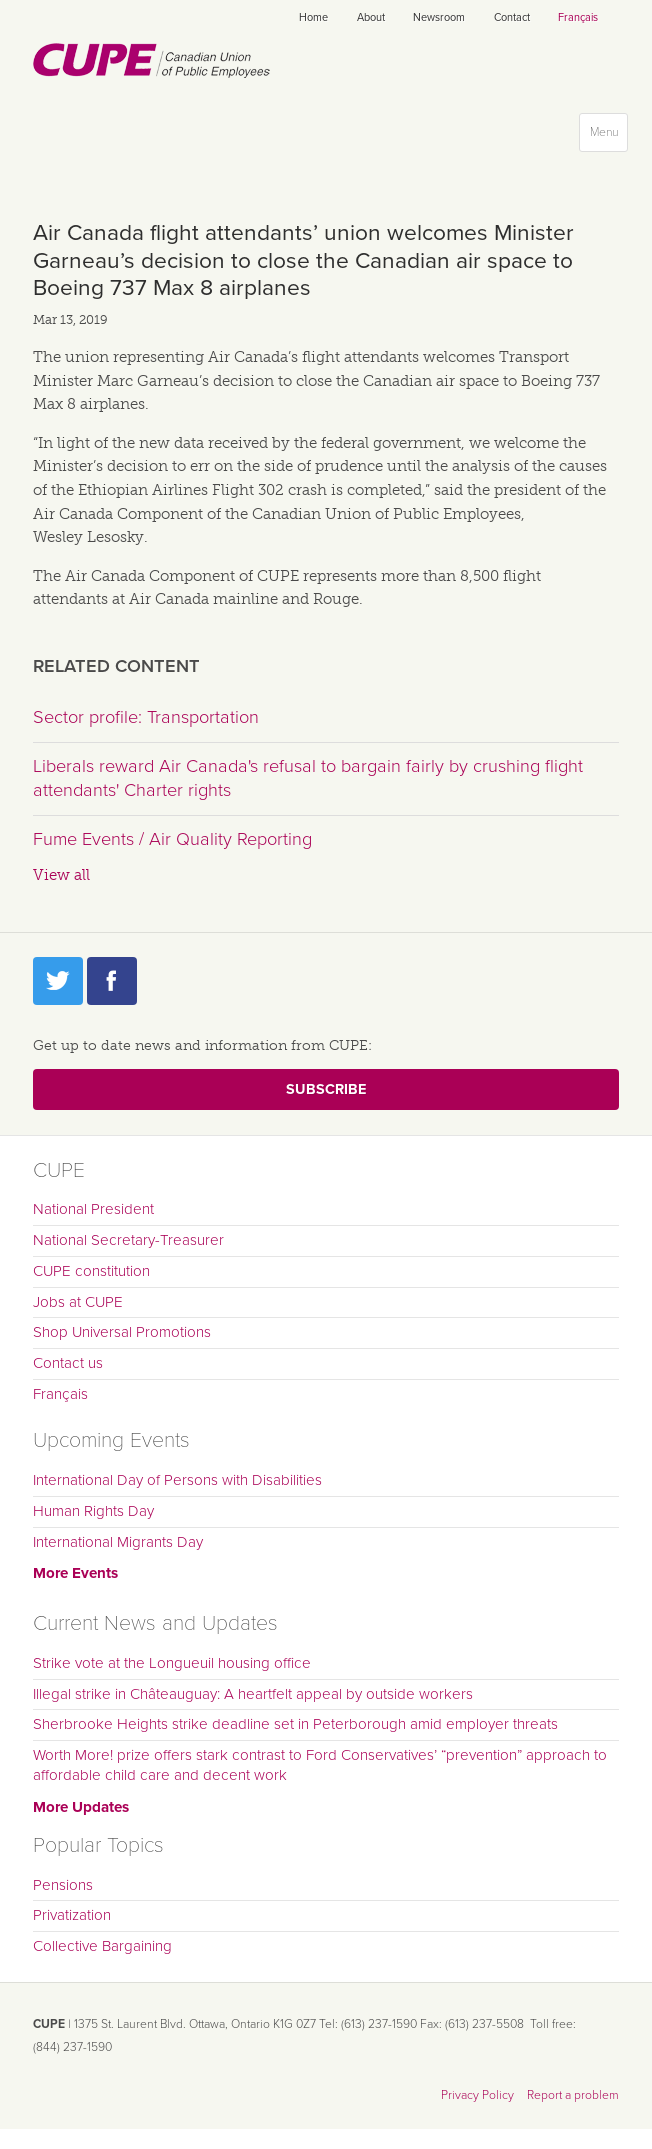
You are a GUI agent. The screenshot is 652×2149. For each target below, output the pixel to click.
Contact (512, 17)
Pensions (63, 1885)
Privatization (72, 1915)
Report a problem (573, 2095)
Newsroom (439, 17)
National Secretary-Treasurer (128, 1240)
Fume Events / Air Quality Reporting (172, 839)
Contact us (68, 1363)
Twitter (58, 981)
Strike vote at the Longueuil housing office (172, 1663)
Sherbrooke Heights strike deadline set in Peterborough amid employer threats (295, 1724)
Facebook (112, 981)
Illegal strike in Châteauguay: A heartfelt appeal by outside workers (253, 1694)
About (371, 17)
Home (313, 17)
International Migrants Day (118, 1542)
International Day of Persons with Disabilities (177, 1480)
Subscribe (326, 1089)
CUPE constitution (91, 1271)
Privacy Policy (477, 2095)
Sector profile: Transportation (146, 717)
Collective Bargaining (102, 1946)
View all (61, 875)
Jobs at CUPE (78, 1302)
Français (578, 17)
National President (93, 1209)
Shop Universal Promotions (122, 1332)
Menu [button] (608, 136)
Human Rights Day (93, 1511)
